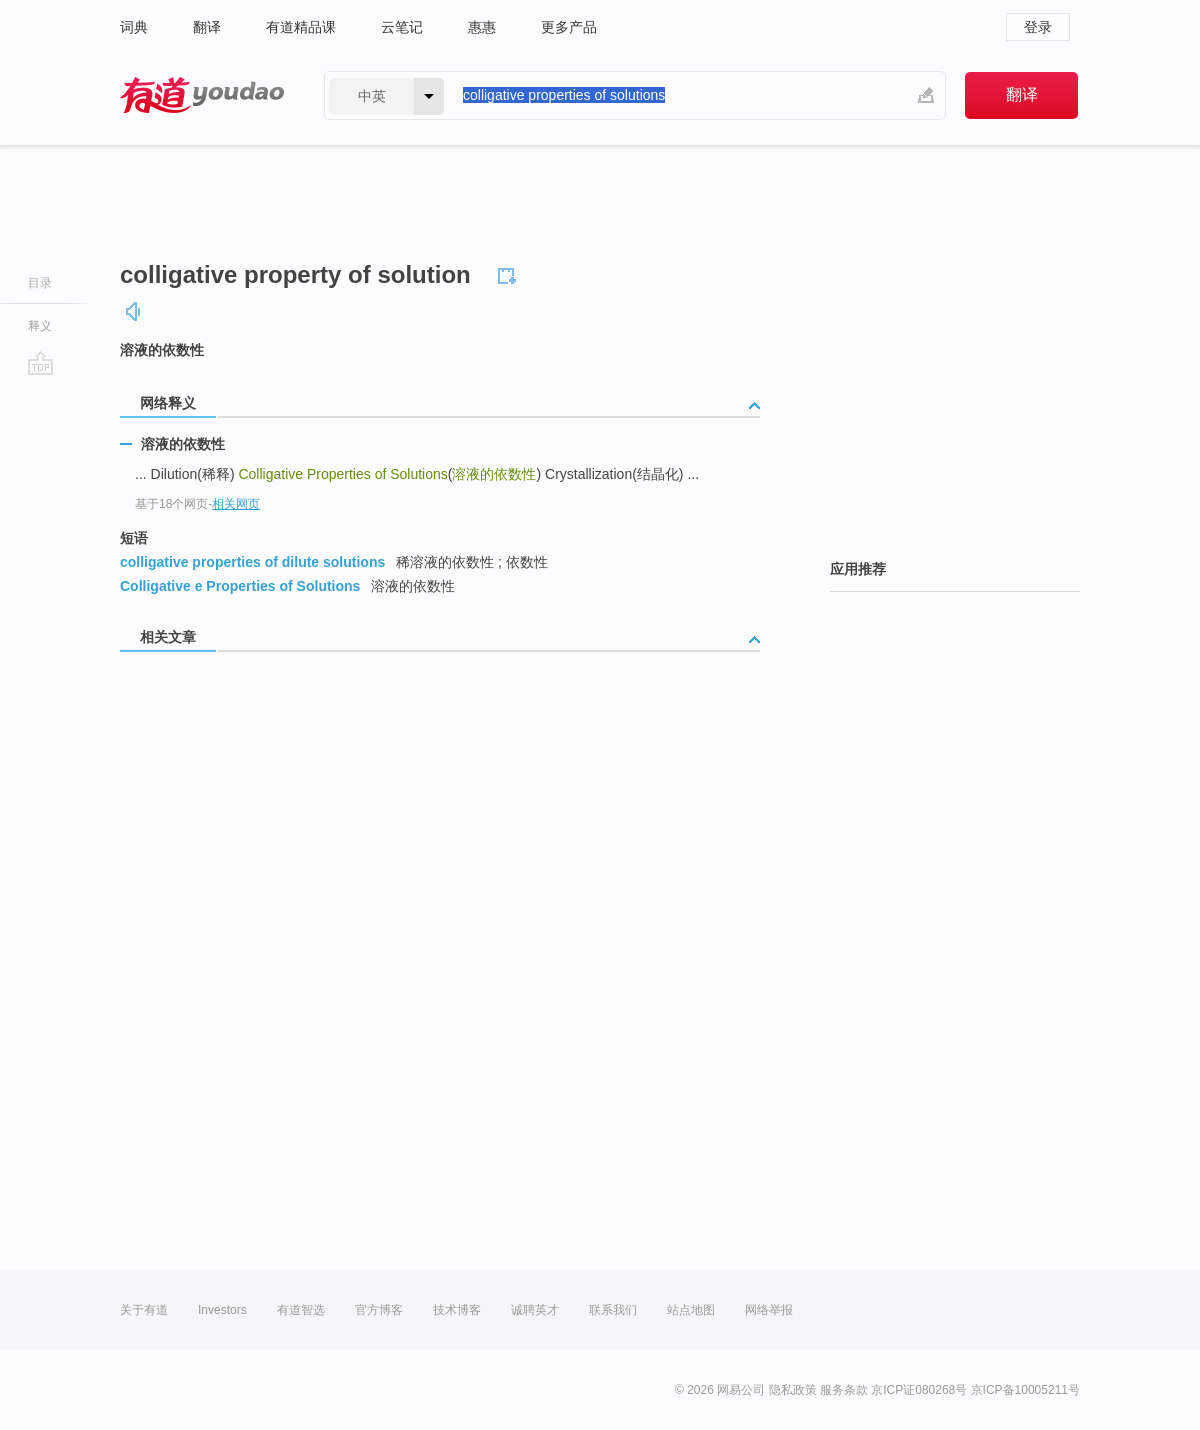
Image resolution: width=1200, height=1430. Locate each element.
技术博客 (457, 1310)
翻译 (207, 27)
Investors (222, 1310)
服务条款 (844, 1390)
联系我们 (613, 1310)
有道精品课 (301, 27)
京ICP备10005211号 (1025, 1390)
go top (40, 363)
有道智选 (301, 1310)
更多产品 (569, 27)
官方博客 (379, 1310)
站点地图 (691, 1310)
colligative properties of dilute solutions (252, 562)
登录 (1038, 27)
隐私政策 (793, 1390)
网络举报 (769, 1310)
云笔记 (402, 27)
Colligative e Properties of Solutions (240, 586)
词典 (134, 27)
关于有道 (144, 1310)
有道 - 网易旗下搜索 (202, 95)
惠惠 (482, 27)
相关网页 (236, 504)
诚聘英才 (535, 1310)
